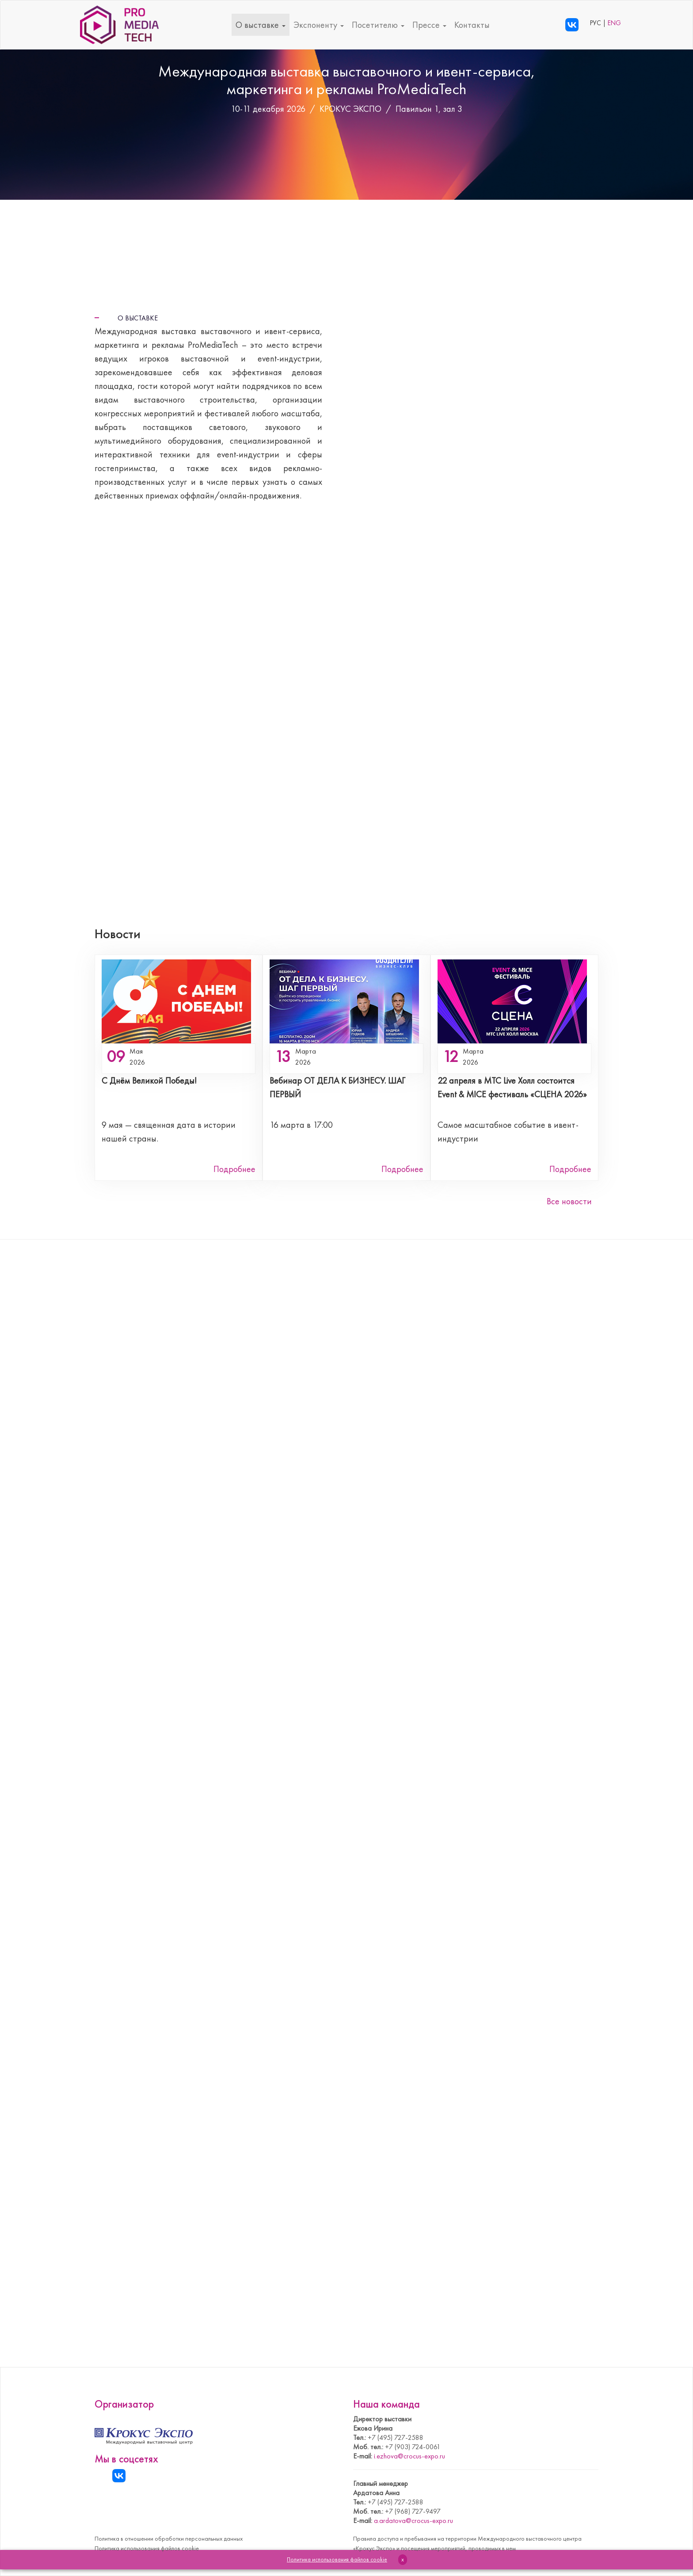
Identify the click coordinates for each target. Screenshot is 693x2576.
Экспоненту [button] (318, 24)
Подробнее (234, 1169)
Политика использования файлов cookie (147, 2548)
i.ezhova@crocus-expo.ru (409, 2456)
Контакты (472, 24)
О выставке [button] (261, 24)
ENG (614, 23)
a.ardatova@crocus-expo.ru (413, 2520)
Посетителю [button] (378, 24)
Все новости (569, 1201)
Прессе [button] (429, 24)
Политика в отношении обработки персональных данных (169, 2538)
